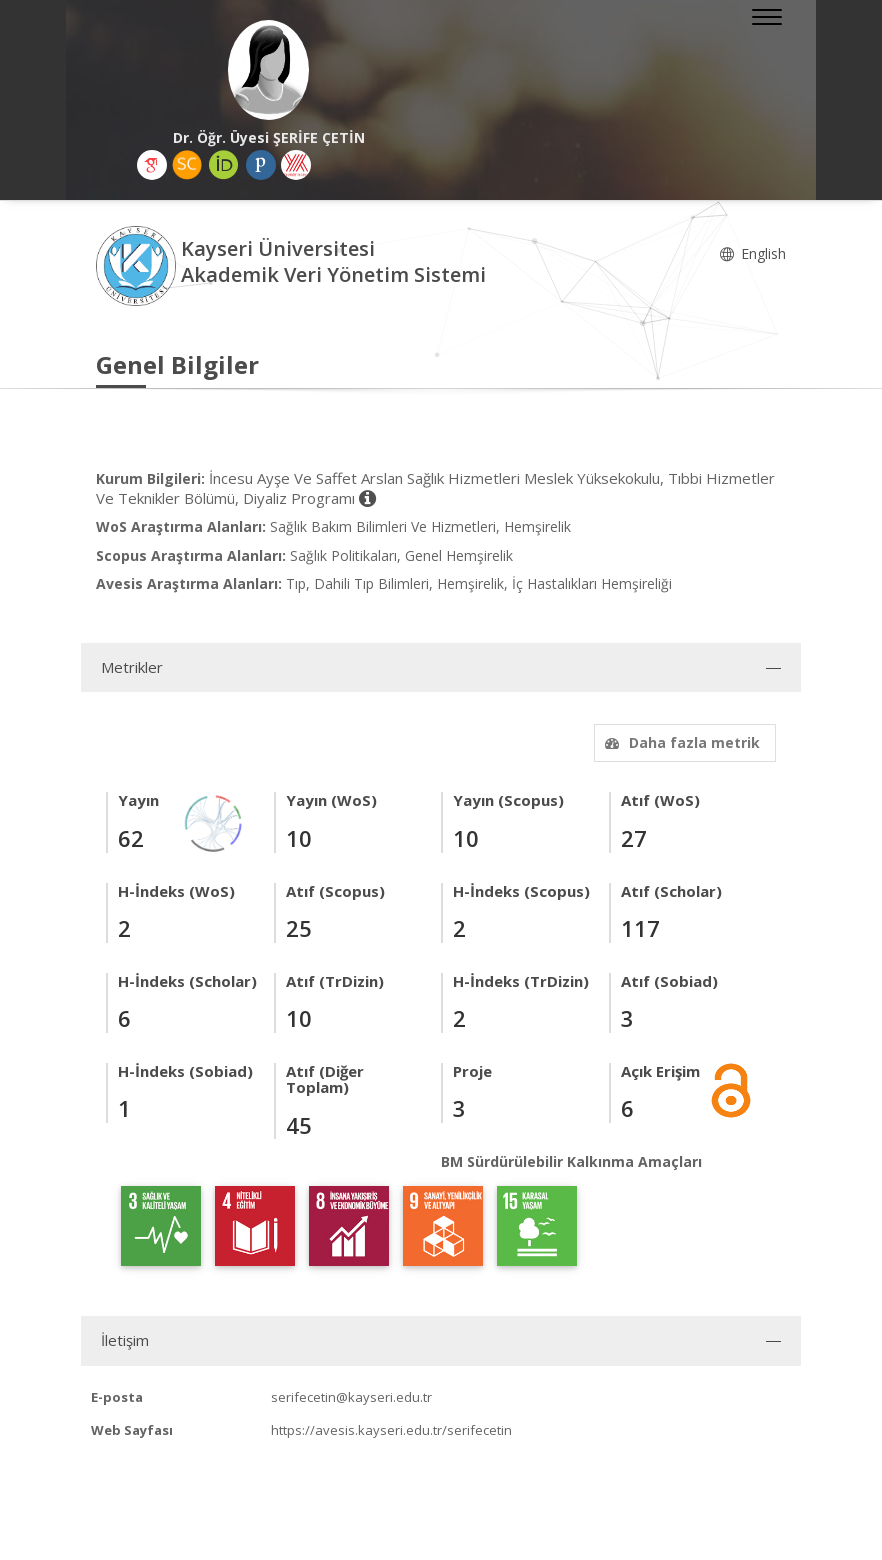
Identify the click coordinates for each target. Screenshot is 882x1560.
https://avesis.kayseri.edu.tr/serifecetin (391, 1430)
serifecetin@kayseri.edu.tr (351, 1397)
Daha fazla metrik (680, 742)
